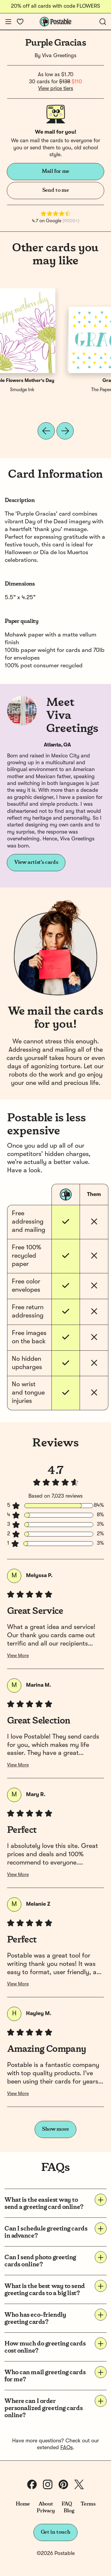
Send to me (55, 190)
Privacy (46, 2510)
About (45, 2504)
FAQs (66, 2447)
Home (23, 2504)
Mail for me (55, 171)
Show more (55, 2129)
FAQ (67, 2504)
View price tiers (55, 88)
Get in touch (55, 2532)
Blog (69, 2510)
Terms (88, 2504)
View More (18, 1656)
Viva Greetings (59, 55)
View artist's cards (36, 862)
